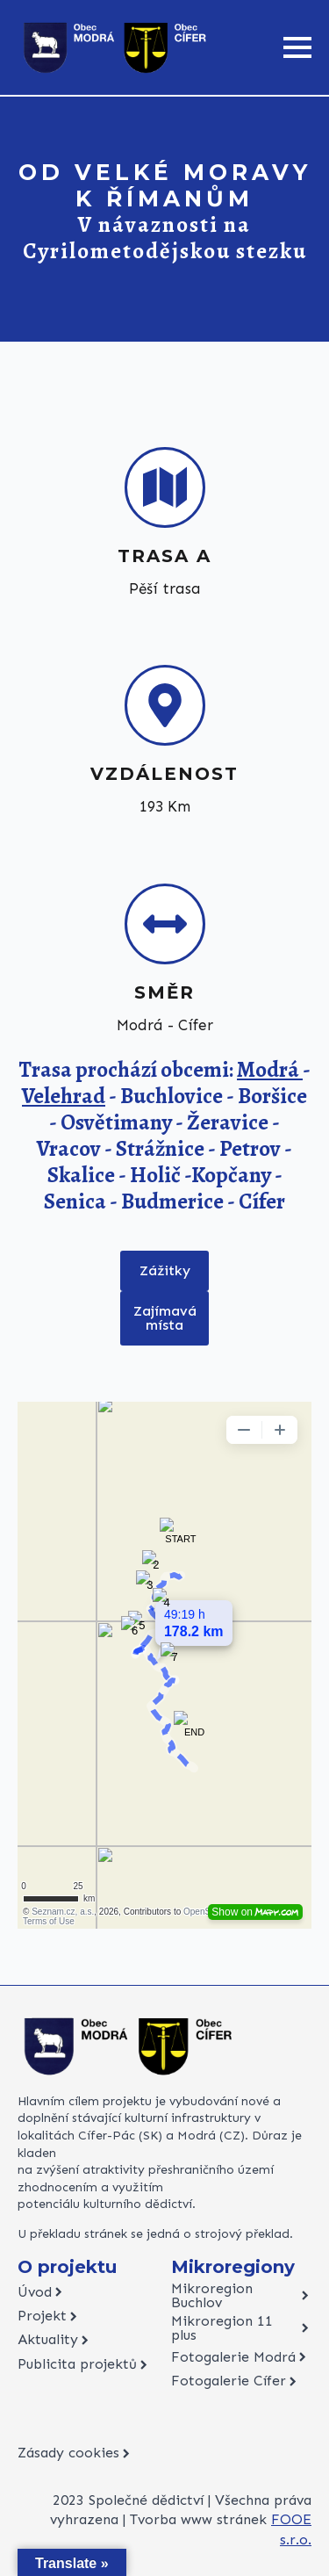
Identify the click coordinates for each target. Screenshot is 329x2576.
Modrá (270, 1070)
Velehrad (63, 1096)
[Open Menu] (297, 47)
